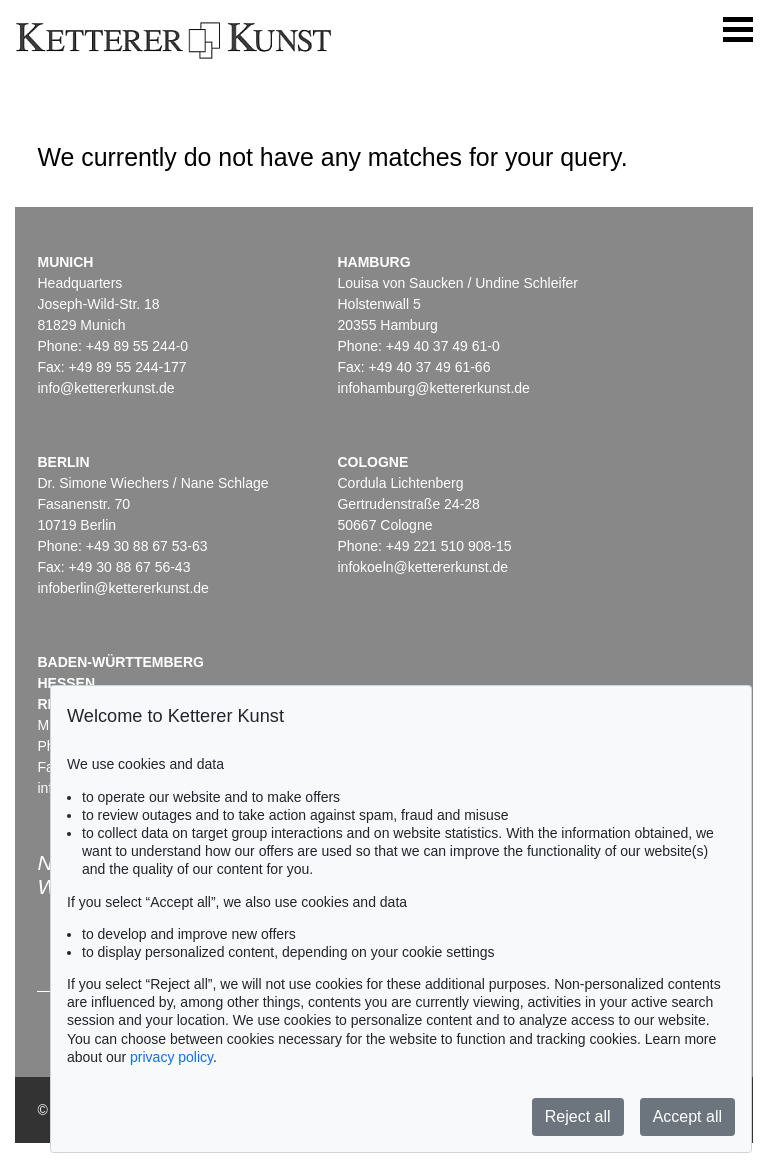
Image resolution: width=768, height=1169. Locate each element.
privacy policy (171, 1057)
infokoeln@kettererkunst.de (422, 567)
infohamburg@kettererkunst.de (433, 388)
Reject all (578, 1116)
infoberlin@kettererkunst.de (122, 588)
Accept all (687, 1116)
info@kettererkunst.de (105, 388)
